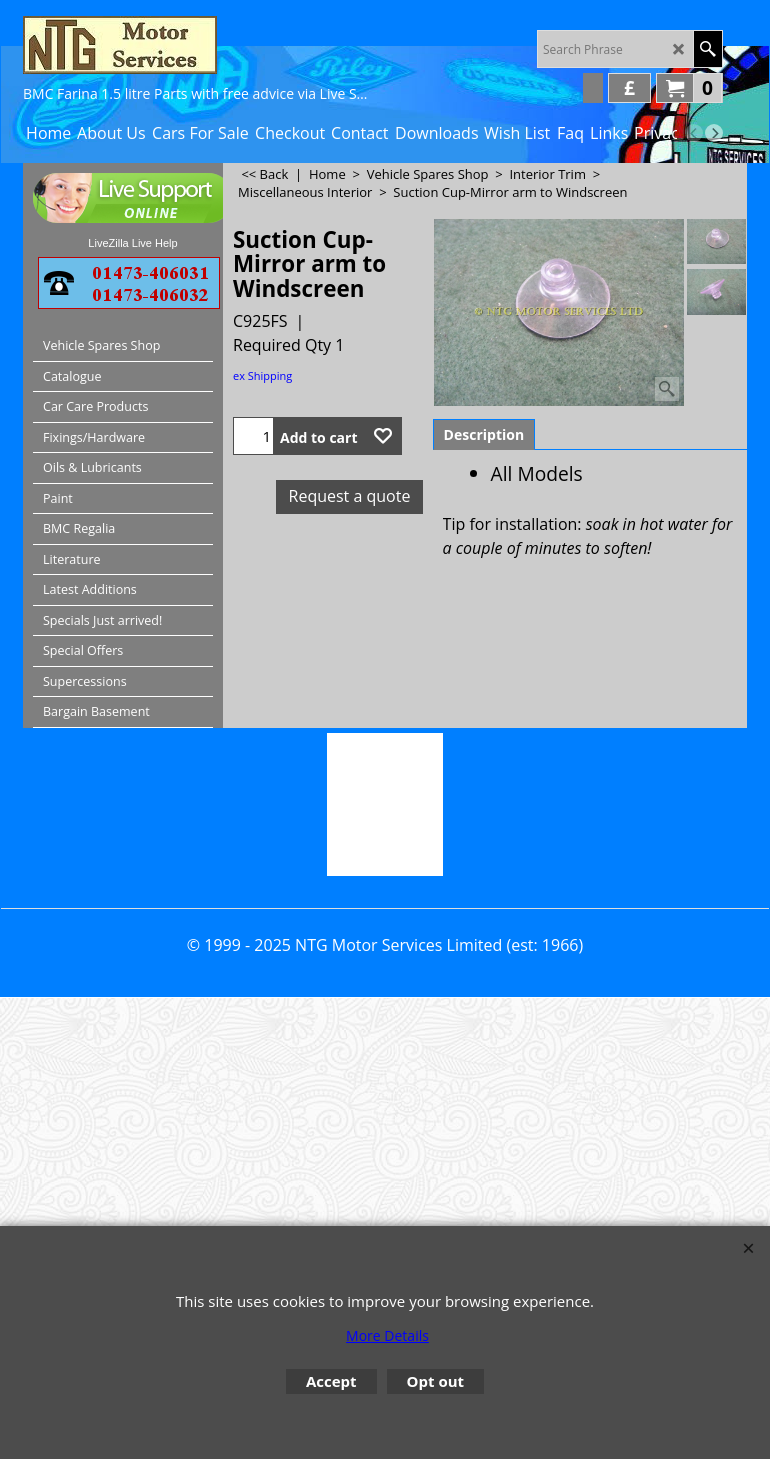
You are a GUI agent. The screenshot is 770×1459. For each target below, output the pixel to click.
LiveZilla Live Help (132, 243)
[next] (714, 133)
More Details (387, 1335)
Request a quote (350, 496)
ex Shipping (262, 375)
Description (484, 434)
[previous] (694, 133)
